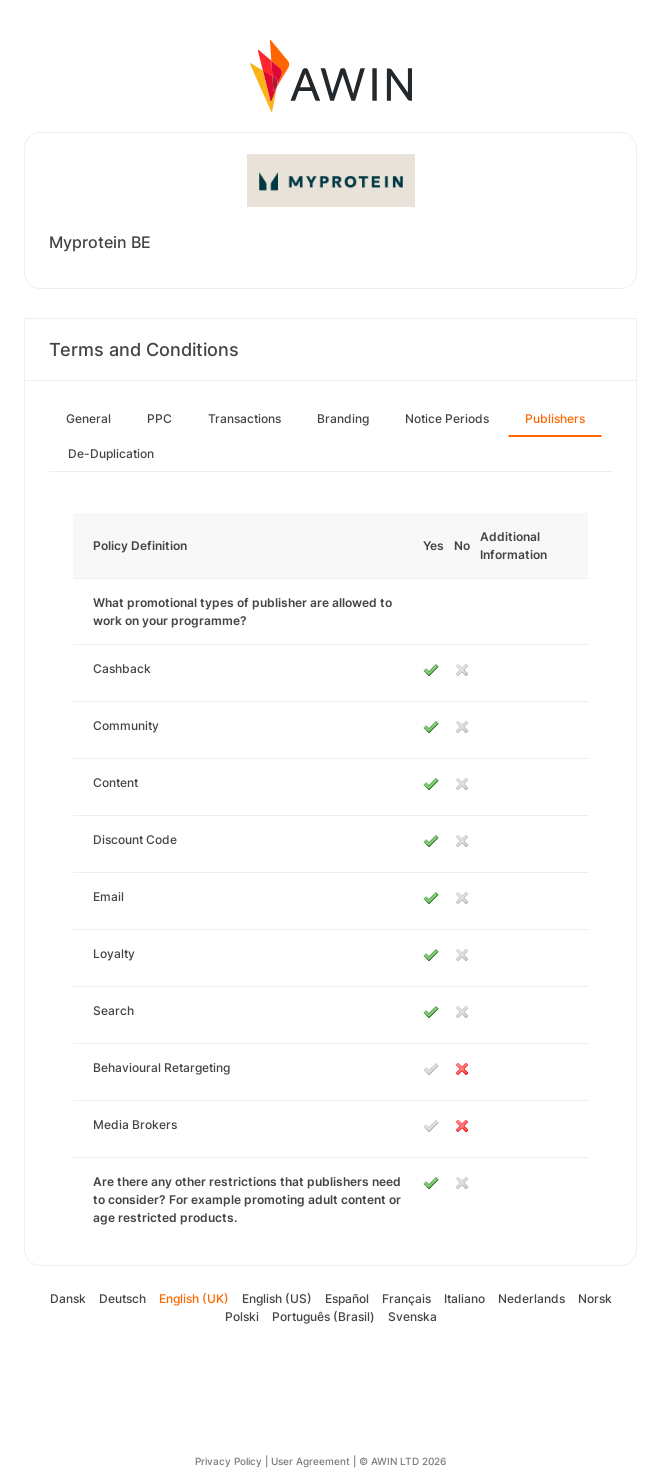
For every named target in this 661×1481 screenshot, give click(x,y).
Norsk (595, 1298)
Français (406, 1298)
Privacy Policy (228, 1461)
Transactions (244, 418)
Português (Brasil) (323, 1316)
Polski (242, 1316)
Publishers (555, 418)
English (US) (277, 1298)
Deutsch (122, 1298)
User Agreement (310, 1461)
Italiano (464, 1298)
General (88, 418)
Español (347, 1298)
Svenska (412, 1316)
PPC (159, 418)
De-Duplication (111, 453)
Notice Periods (447, 418)
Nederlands (531, 1298)
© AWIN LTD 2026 (402, 1461)
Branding (343, 418)
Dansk (68, 1298)
